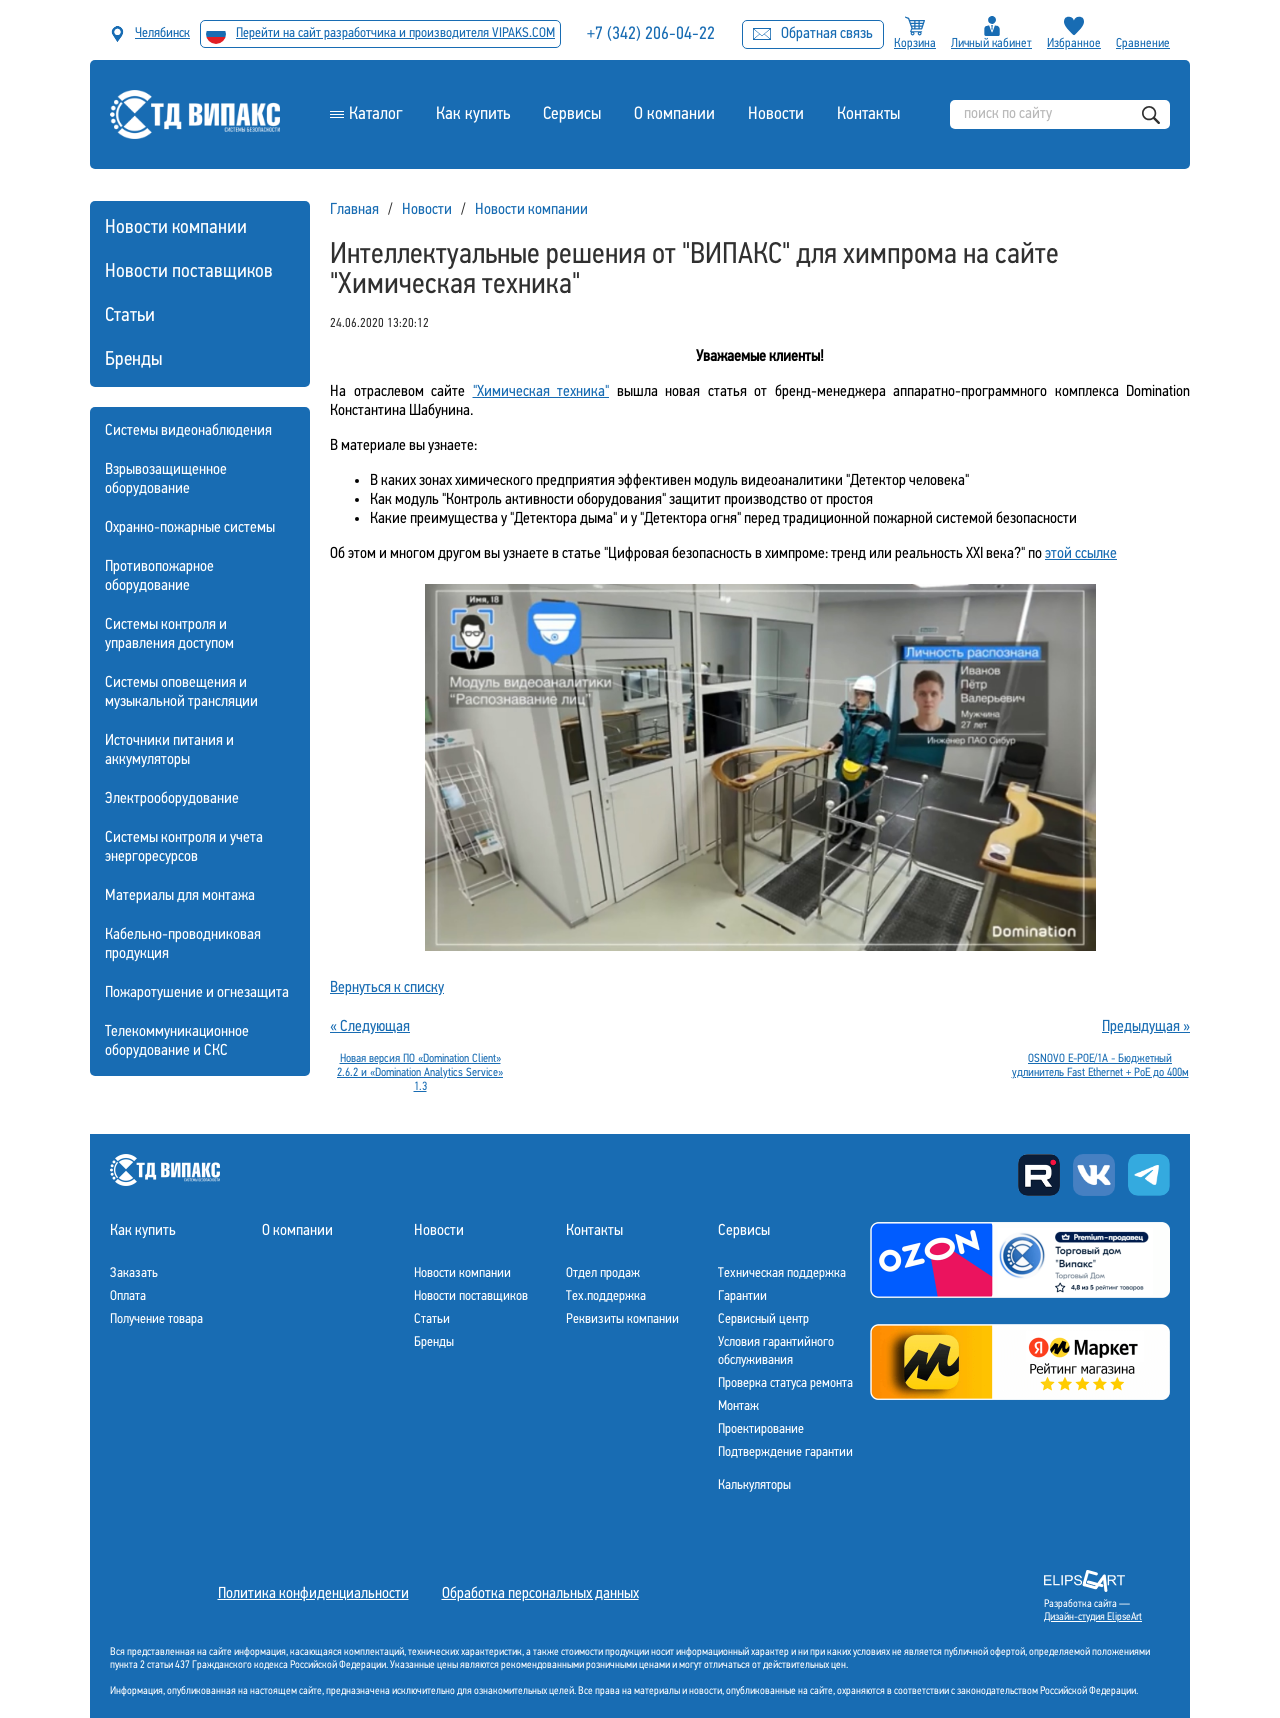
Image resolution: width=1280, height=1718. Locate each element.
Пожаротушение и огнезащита (197, 993)
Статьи (130, 316)
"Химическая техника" (541, 392)
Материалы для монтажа (180, 896)
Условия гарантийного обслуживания (776, 1351)
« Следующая (370, 1027)
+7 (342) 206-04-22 (652, 34)
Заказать (134, 1273)
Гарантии (742, 1296)
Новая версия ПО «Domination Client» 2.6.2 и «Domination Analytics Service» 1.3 (420, 1073)
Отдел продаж (603, 1273)
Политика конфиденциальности (313, 1594)
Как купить (473, 114)
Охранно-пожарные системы (190, 528)
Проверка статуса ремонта (785, 1383)
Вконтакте (1094, 1175)
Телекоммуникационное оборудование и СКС (177, 1041)
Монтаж (738, 1406)
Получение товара (156, 1319)
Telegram (1149, 1175)
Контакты (868, 114)
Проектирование (761, 1429)
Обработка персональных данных (540, 1594)
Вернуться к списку (387, 988)
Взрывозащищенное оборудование (166, 479)
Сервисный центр (763, 1319)
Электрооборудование (172, 799)
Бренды (134, 360)
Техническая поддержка (782, 1273)
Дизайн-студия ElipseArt (1093, 1617)
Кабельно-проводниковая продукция (183, 944)
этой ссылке (1081, 554)
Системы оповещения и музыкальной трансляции (181, 692)
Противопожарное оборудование (159, 576)
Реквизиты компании (622, 1319)
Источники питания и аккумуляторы (169, 750)
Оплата (128, 1296)
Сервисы (572, 114)
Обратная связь (813, 34)
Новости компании (176, 228)
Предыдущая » (1146, 1027)
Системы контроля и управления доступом (169, 634)
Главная (354, 210)
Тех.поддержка (606, 1296)
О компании (674, 114)
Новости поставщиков (189, 272)
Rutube (1039, 1175)
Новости (776, 114)
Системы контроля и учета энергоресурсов (184, 847)
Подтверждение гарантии (785, 1452)
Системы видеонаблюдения (188, 431)
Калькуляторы (754, 1485)
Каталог (376, 114)
